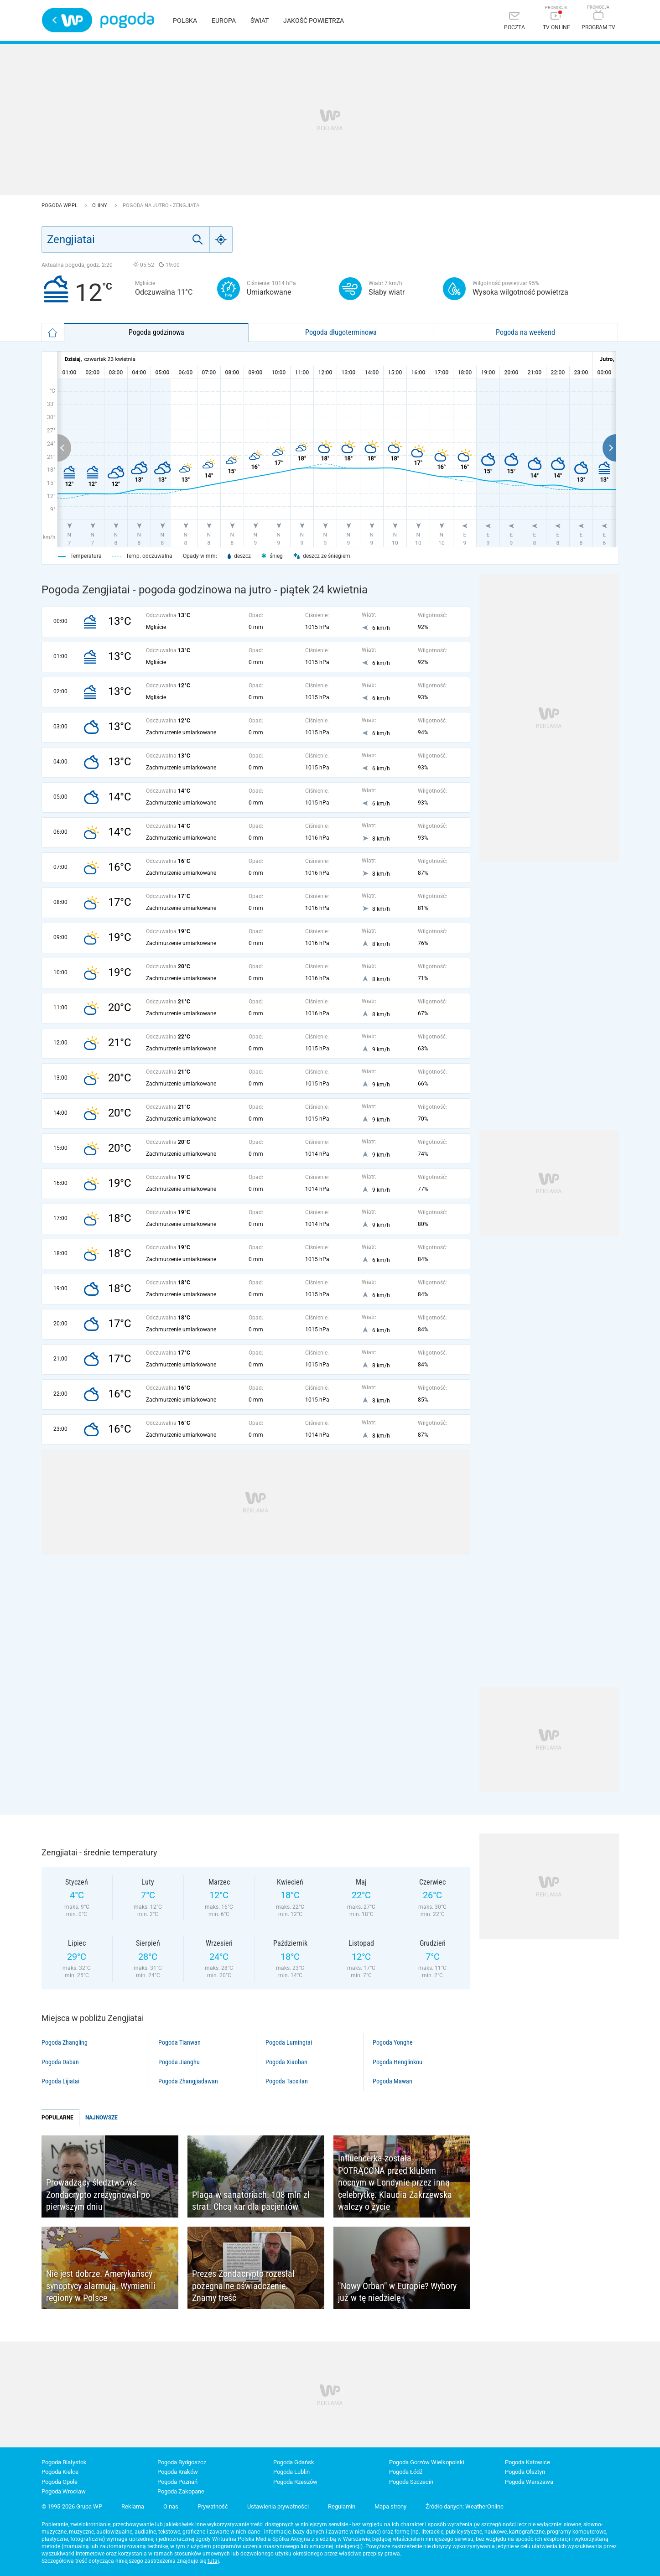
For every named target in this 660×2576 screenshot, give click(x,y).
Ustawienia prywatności (278, 2506)
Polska (185, 20)
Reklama (132, 2506)
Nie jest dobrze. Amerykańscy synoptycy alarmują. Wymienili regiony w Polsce (101, 2285)
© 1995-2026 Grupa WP (72, 2506)
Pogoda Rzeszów (295, 2481)
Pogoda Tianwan (179, 2042)
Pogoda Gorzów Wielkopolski (426, 2462)
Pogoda (127, 20)
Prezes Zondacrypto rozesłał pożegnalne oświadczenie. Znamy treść (243, 2285)
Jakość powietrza (313, 20)
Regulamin (341, 2506)
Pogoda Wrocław (64, 2491)
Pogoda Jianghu (179, 2062)
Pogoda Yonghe (393, 2042)
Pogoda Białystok (64, 2462)
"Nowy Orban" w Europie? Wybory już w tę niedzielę (397, 2292)
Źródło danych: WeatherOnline (465, 2506)
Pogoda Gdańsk (293, 2462)
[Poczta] (514, 21)
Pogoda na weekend (525, 332)
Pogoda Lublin (291, 2471)
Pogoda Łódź (405, 2471)
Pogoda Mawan (392, 2081)
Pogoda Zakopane (180, 2491)
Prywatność (212, 2506)
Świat (259, 20)
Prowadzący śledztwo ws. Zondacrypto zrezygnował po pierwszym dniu (98, 2194)
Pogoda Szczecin (411, 2481)
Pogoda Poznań (177, 2481)
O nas (170, 2506)
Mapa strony (390, 2506)
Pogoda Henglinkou (397, 2062)
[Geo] (221, 239)
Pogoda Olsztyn (525, 2471)
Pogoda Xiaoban (286, 2062)
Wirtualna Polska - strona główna (67, 20)
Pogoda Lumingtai (288, 2042)
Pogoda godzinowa (156, 332)
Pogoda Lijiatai (60, 2081)
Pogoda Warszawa (529, 2481)
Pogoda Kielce (60, 2471)
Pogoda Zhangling (65, 2042)
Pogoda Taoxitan (286, 2081)
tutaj (213, 2561)
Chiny (100, 205)
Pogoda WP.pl (60, 205)
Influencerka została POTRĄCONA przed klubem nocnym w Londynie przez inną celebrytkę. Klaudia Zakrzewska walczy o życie (395, 2182)
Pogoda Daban (60, 2062)
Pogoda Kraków (177, 2471)
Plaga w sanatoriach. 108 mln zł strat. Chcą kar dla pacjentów (251, 2200)
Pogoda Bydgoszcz (181, 2462)
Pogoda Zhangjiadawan (188, 2081)
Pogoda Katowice (527, 2462)
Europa (224, 20)
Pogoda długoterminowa (341, 332)
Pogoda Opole (60, 2481)
